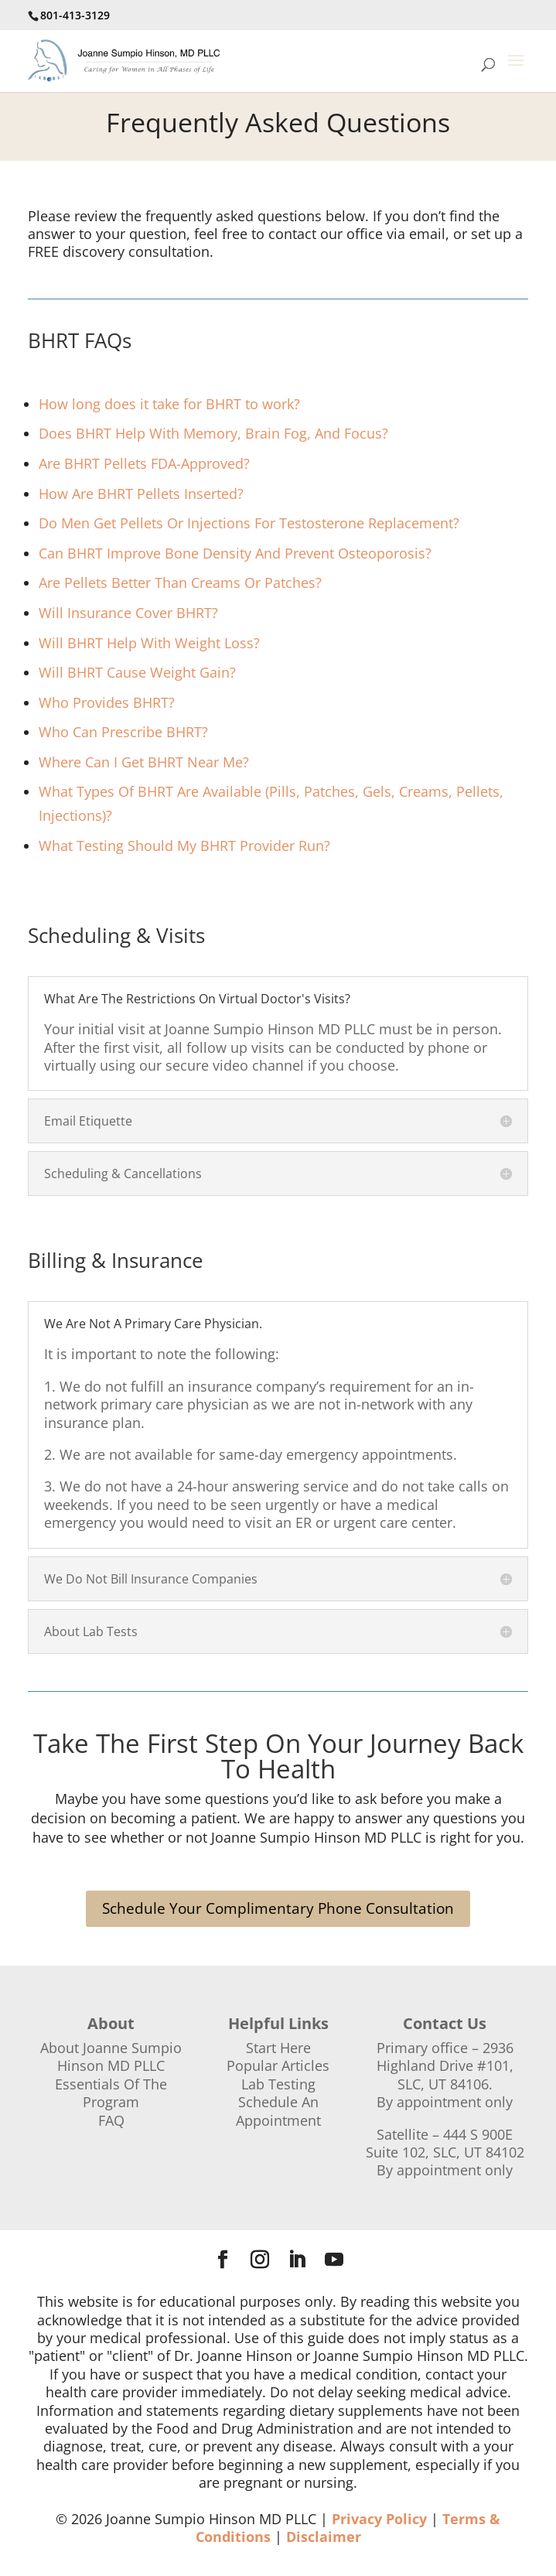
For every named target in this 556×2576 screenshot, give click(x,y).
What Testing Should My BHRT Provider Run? (184, 845)
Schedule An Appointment (278, 2111)
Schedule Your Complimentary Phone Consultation (278, 1908)
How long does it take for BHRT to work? (169, 404)
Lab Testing (278, 2084)
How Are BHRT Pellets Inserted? (141, 493)
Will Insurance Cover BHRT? (128, 612)
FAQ (111, 2120)
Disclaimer (323, 2536)
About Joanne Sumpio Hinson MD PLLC (111, 2056)
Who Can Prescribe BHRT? (123, 732)
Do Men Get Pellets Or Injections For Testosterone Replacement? (249, 523)
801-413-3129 (75, 15)
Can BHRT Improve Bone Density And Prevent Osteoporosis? (235, 553)
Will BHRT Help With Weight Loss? (149, 643)
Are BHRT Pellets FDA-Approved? (144, 463)
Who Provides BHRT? (107, 702)
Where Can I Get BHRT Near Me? (144, 762)
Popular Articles (278, 2065)
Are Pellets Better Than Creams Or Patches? (180, 582)
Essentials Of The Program (111, 2093)
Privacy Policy (379, 2518)
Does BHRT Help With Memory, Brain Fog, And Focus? (213, 433)
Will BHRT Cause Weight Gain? (137, 672)
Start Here (278, 2047)
